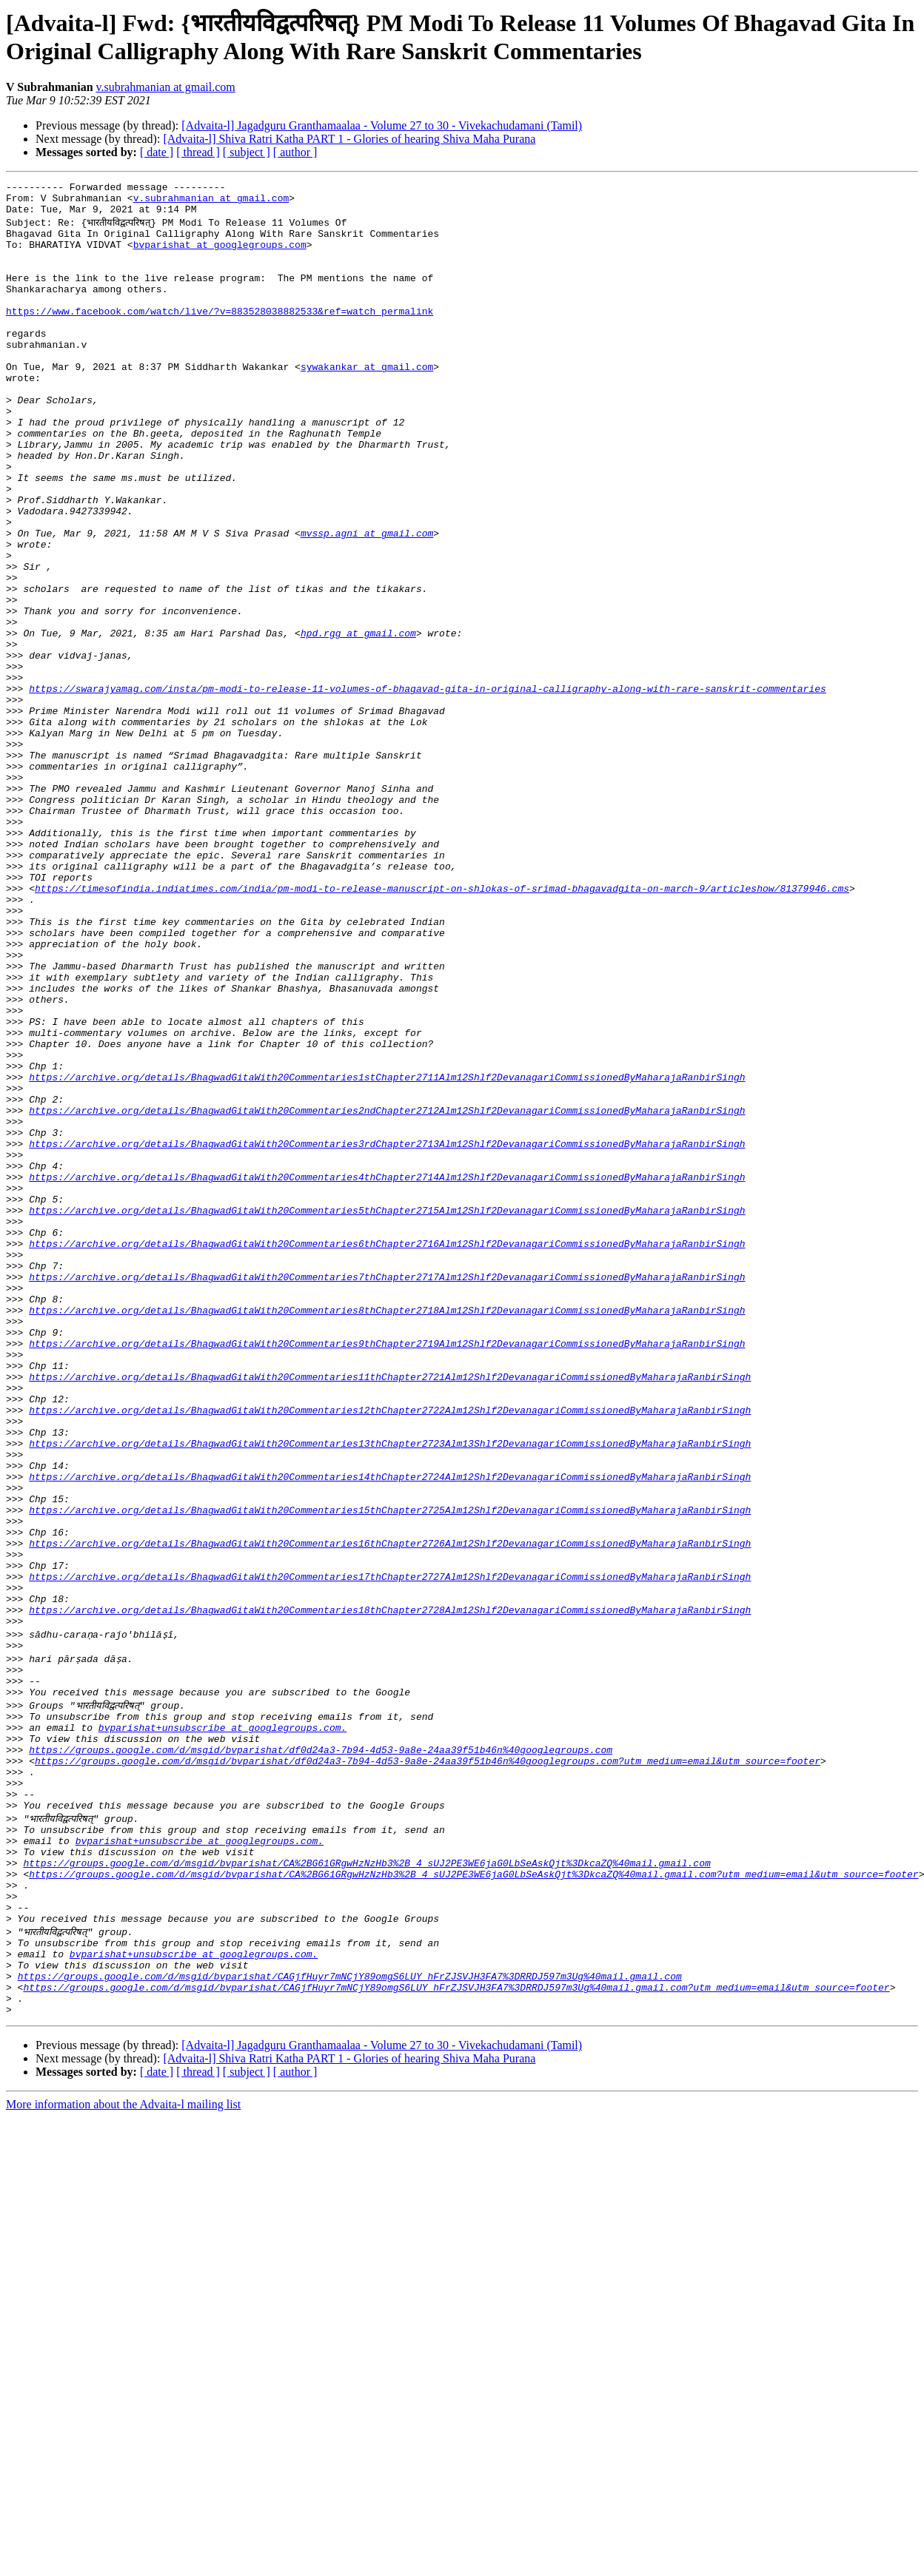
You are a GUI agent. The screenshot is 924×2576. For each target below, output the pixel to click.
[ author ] (295, 152)
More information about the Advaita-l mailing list (123, 2455)
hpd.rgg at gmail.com (358, 721)
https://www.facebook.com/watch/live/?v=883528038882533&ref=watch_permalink (219, 335)
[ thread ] (198, 152)
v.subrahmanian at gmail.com (165, 87)
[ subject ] (246, 152)
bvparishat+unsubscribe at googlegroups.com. (222, 2027)
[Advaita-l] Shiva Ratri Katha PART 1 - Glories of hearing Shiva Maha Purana (349, 138)
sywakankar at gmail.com (367, 401)
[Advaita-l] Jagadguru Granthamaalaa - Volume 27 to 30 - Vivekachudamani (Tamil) (381, 125)
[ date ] (156, 152)
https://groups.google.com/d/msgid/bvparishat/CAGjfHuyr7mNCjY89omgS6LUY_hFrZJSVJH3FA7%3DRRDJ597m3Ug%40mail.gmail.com (350, 2320)
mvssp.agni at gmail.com (367, 601)
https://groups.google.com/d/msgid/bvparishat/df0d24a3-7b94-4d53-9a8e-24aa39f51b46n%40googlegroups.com (320, 2053)
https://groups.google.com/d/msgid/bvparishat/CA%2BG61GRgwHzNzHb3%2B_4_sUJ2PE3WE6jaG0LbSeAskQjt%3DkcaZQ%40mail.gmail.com (366, 2186)
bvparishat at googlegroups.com (220, 255)
